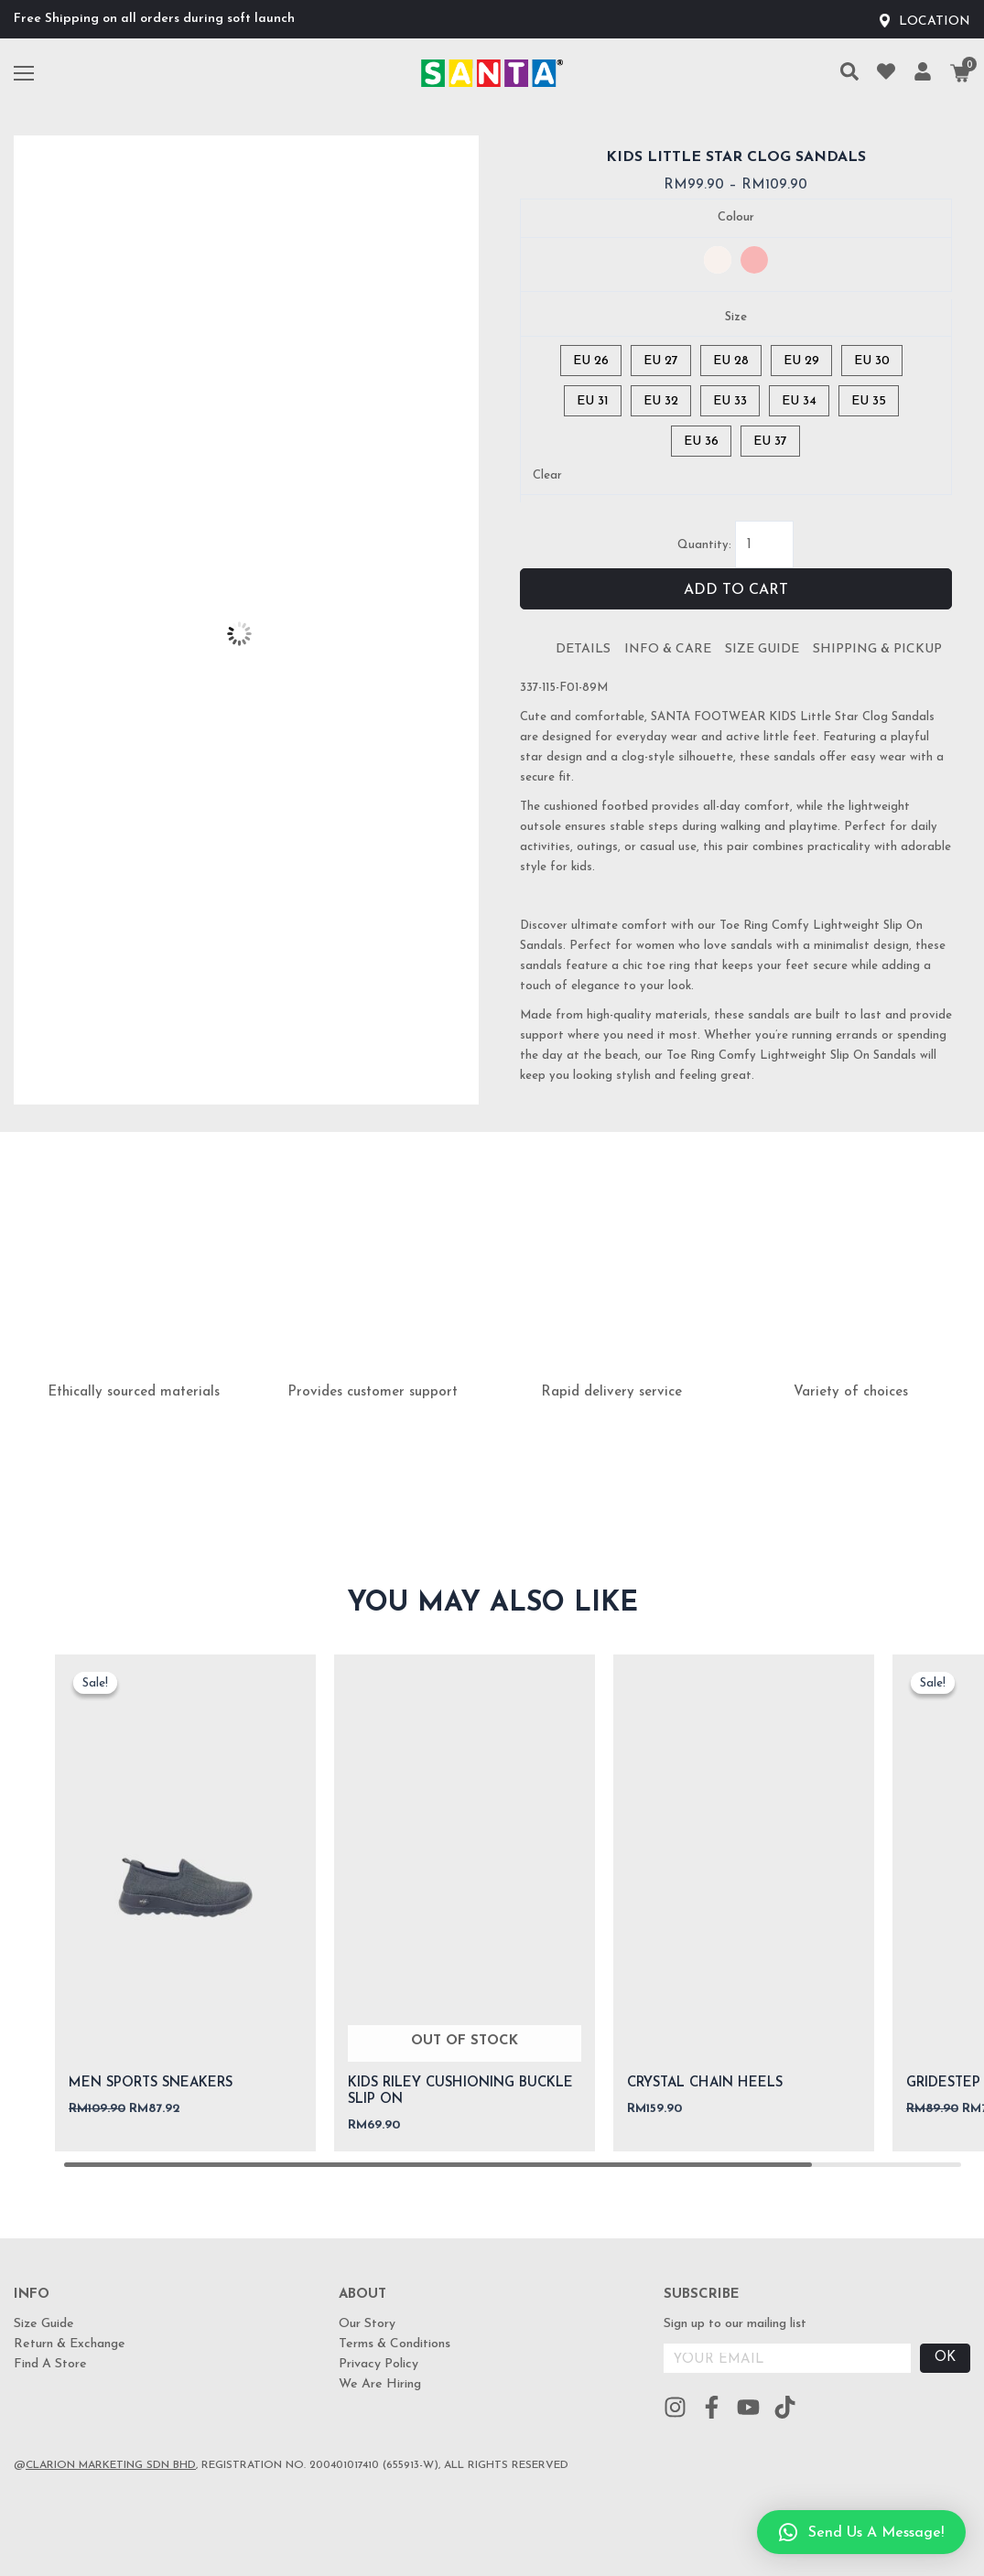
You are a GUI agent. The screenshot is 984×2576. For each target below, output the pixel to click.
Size (736, 317)
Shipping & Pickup (877, 649)
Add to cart (736, 590)
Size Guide (762, 649)
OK (945, 2358)
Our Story (367, 2324)
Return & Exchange (69, 2344)
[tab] (583, 650)
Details (583, 649)
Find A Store (50, 2364)
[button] (861, 2532)
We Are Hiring (380, 2384)
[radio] (717, 260)
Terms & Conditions (394, 2344)
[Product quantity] (764, 544)
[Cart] (960, 73)
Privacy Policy (378, 2364)
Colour (736, 217)
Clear (547, 475)
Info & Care (667, 649)
